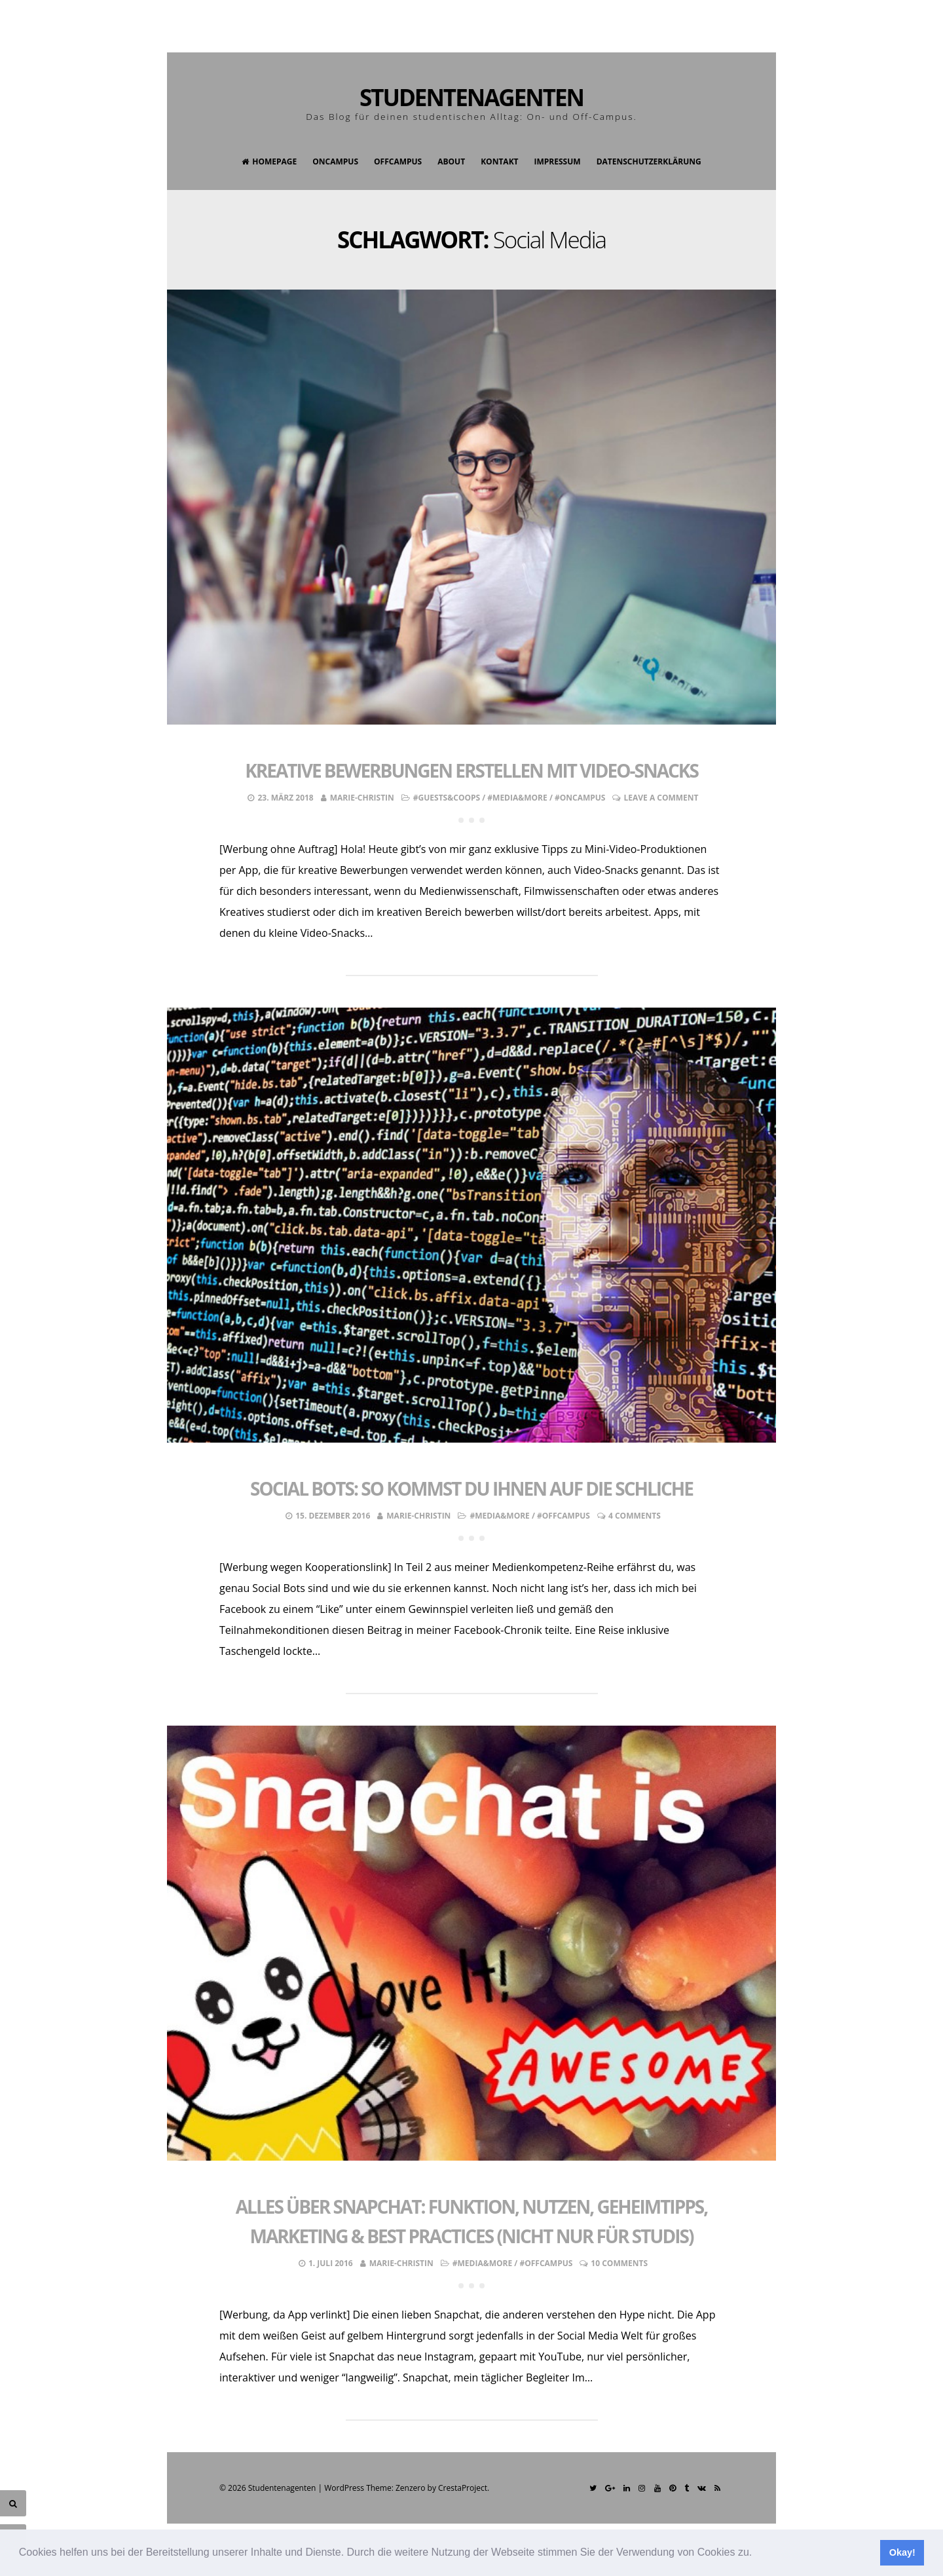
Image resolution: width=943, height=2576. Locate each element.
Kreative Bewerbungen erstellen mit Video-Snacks (471, 770)
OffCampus (398, 161)
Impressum (557, 161)
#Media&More (517, 797)
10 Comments (619, 2263)
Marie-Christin (362, 797)
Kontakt (499, 161)
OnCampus (335, 161)
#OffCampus (563, 1515)
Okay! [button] (902, 2552)
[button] (757, 2554)
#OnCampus (580, 797)
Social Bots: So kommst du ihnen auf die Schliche (471, 1488)
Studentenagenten (471, 97)
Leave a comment (660, 797)
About (451, 161)
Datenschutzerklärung (649, 161)
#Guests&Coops (446, 797)
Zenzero (410, 2487)
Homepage (269, 161)
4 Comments (634, 1515)
